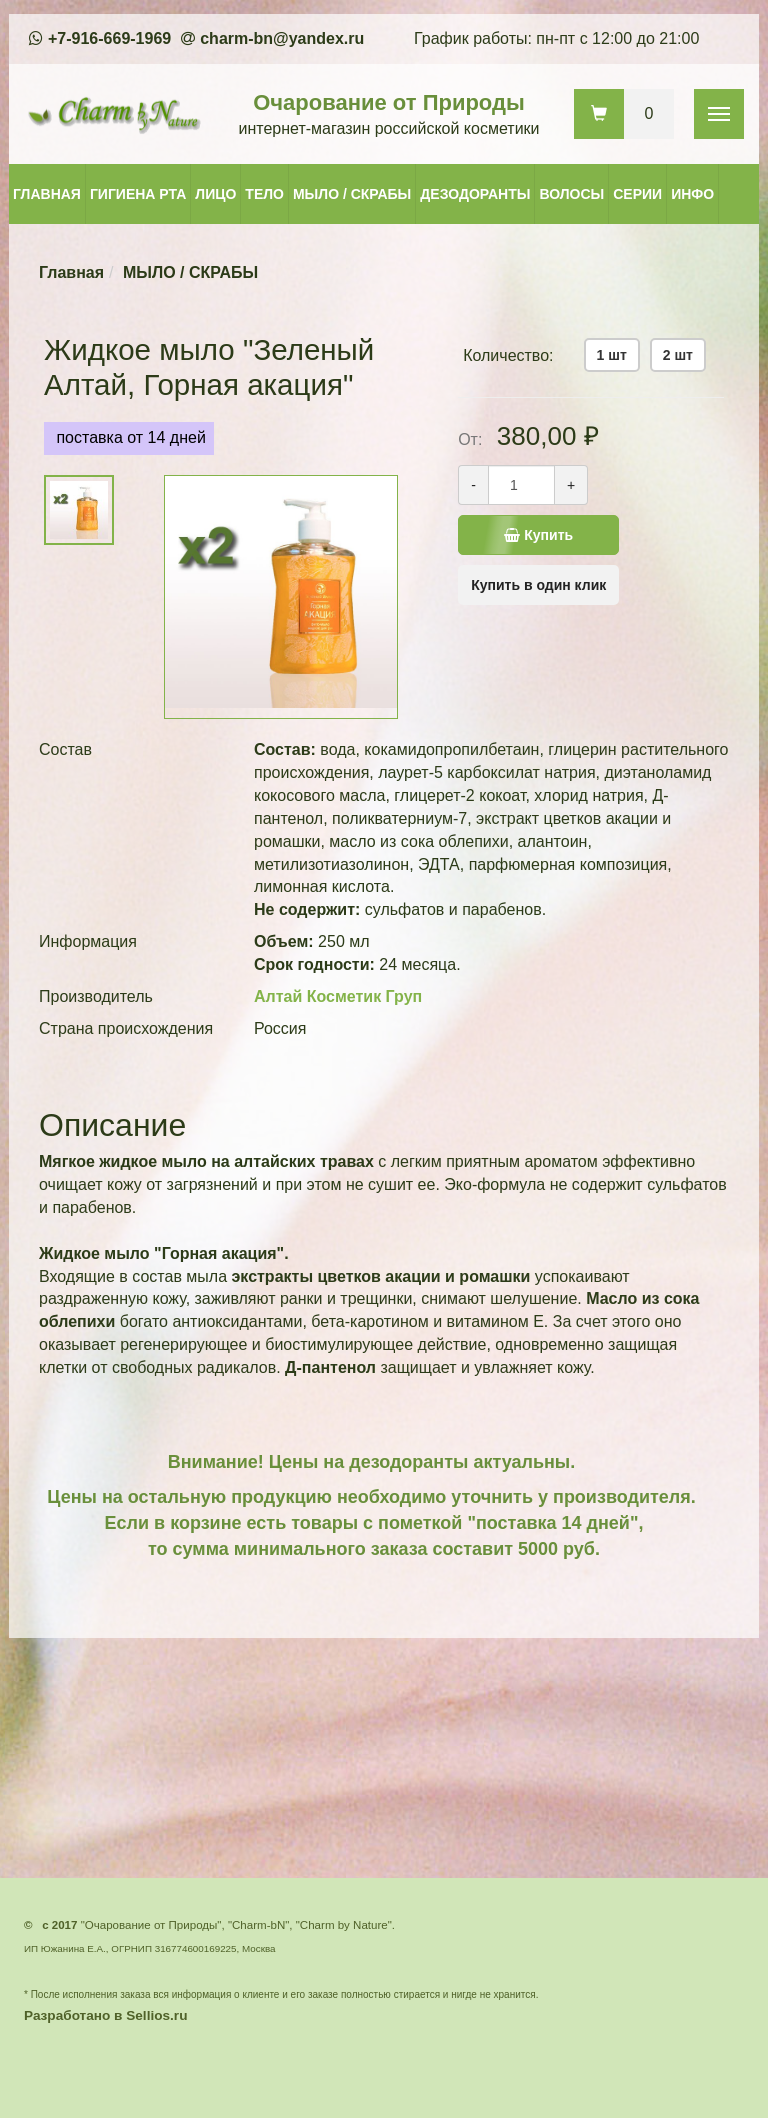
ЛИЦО (215, 194)
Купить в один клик (538, 585)
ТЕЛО (264, 194)
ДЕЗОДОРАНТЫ (475, 194)
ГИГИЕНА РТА (138, 194)
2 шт (678, 355)
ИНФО (692, 194)
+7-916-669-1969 (109, 38)
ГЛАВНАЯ (47, 194)
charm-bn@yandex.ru (282, 38)
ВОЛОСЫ (571, 194)
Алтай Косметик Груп (338, 996)
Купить (561, 535)
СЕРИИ (637, 194)
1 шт (612, 355)
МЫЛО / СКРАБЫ (352, 194)
